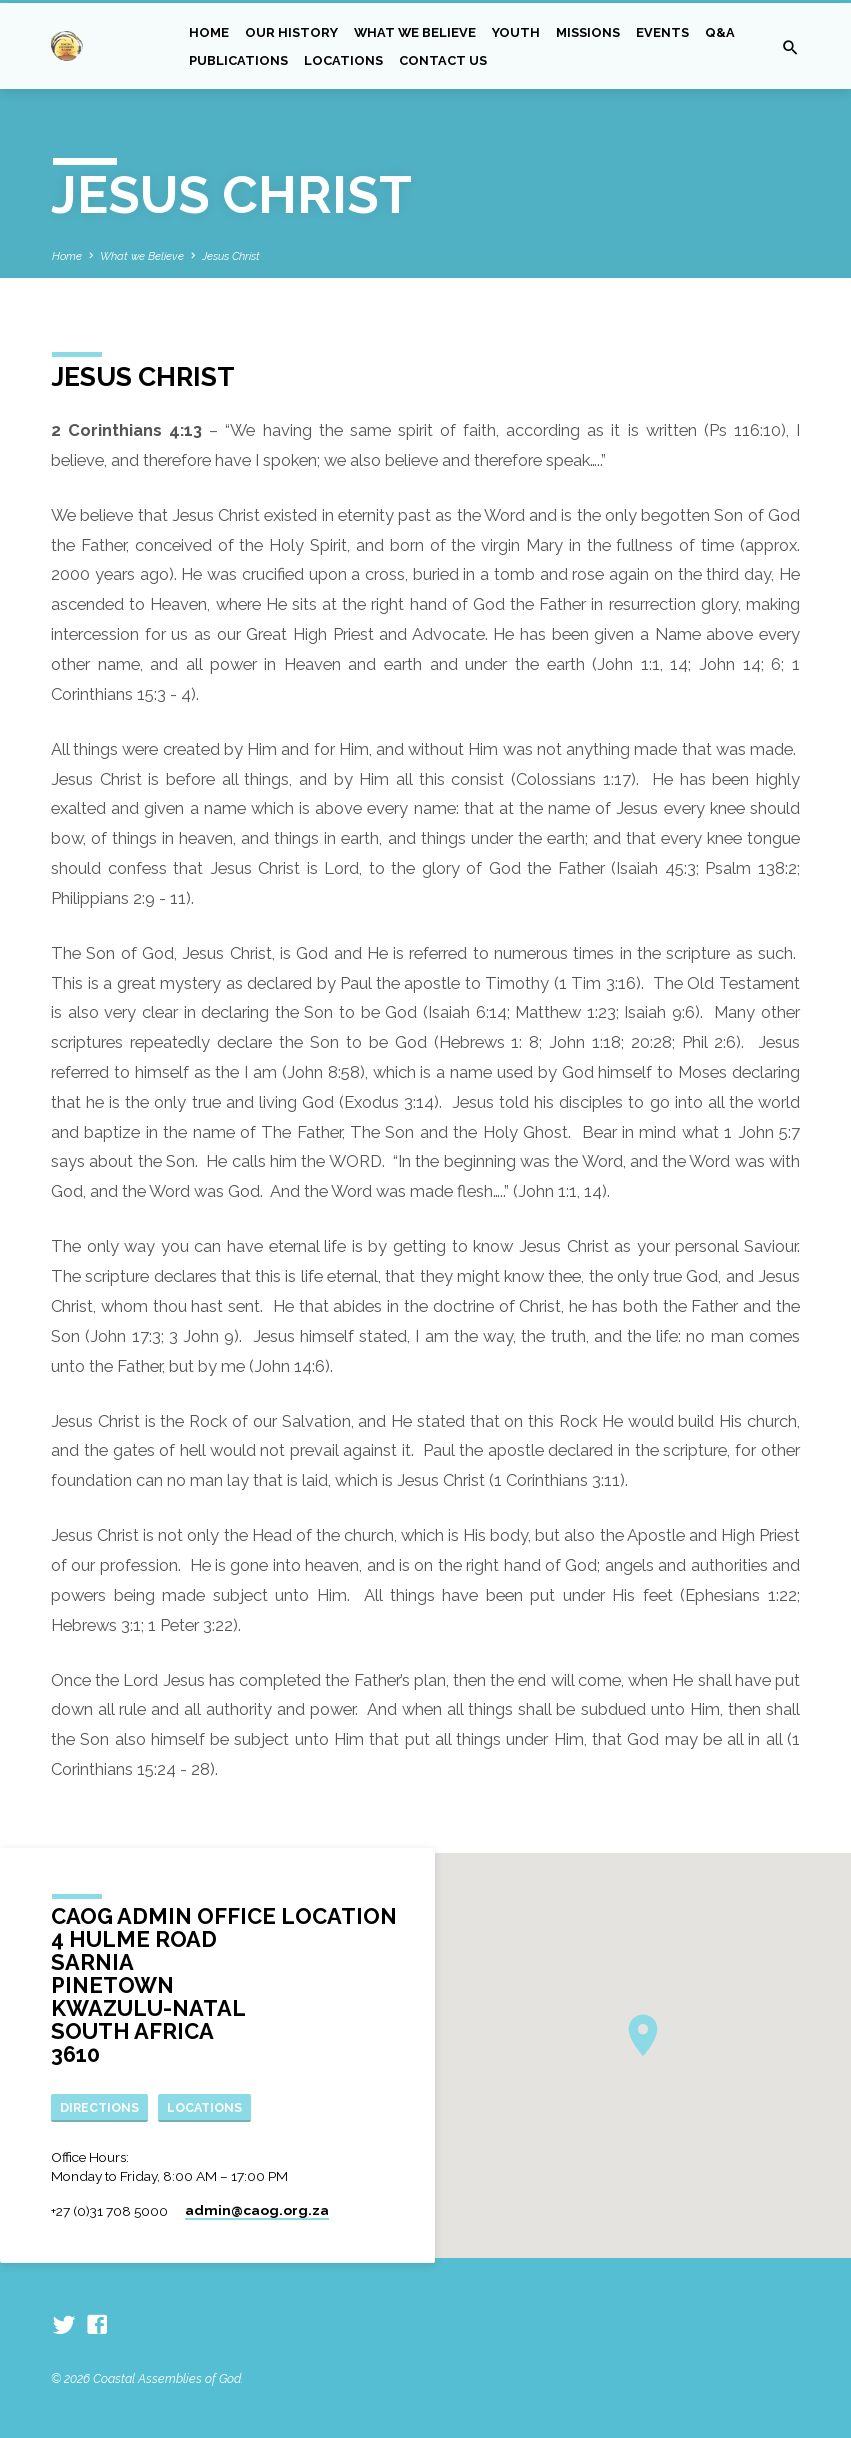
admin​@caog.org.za (257, 2210)
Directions (100, 2106)
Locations (343, 60)
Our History (291, 32)
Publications (238, 60)
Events (662, 32)
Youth (516, 32)
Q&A (720, 32)
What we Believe (415, 32)
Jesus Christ (231, 256)
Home (209, 32)
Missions (588, 32)
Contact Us (443, 60)
